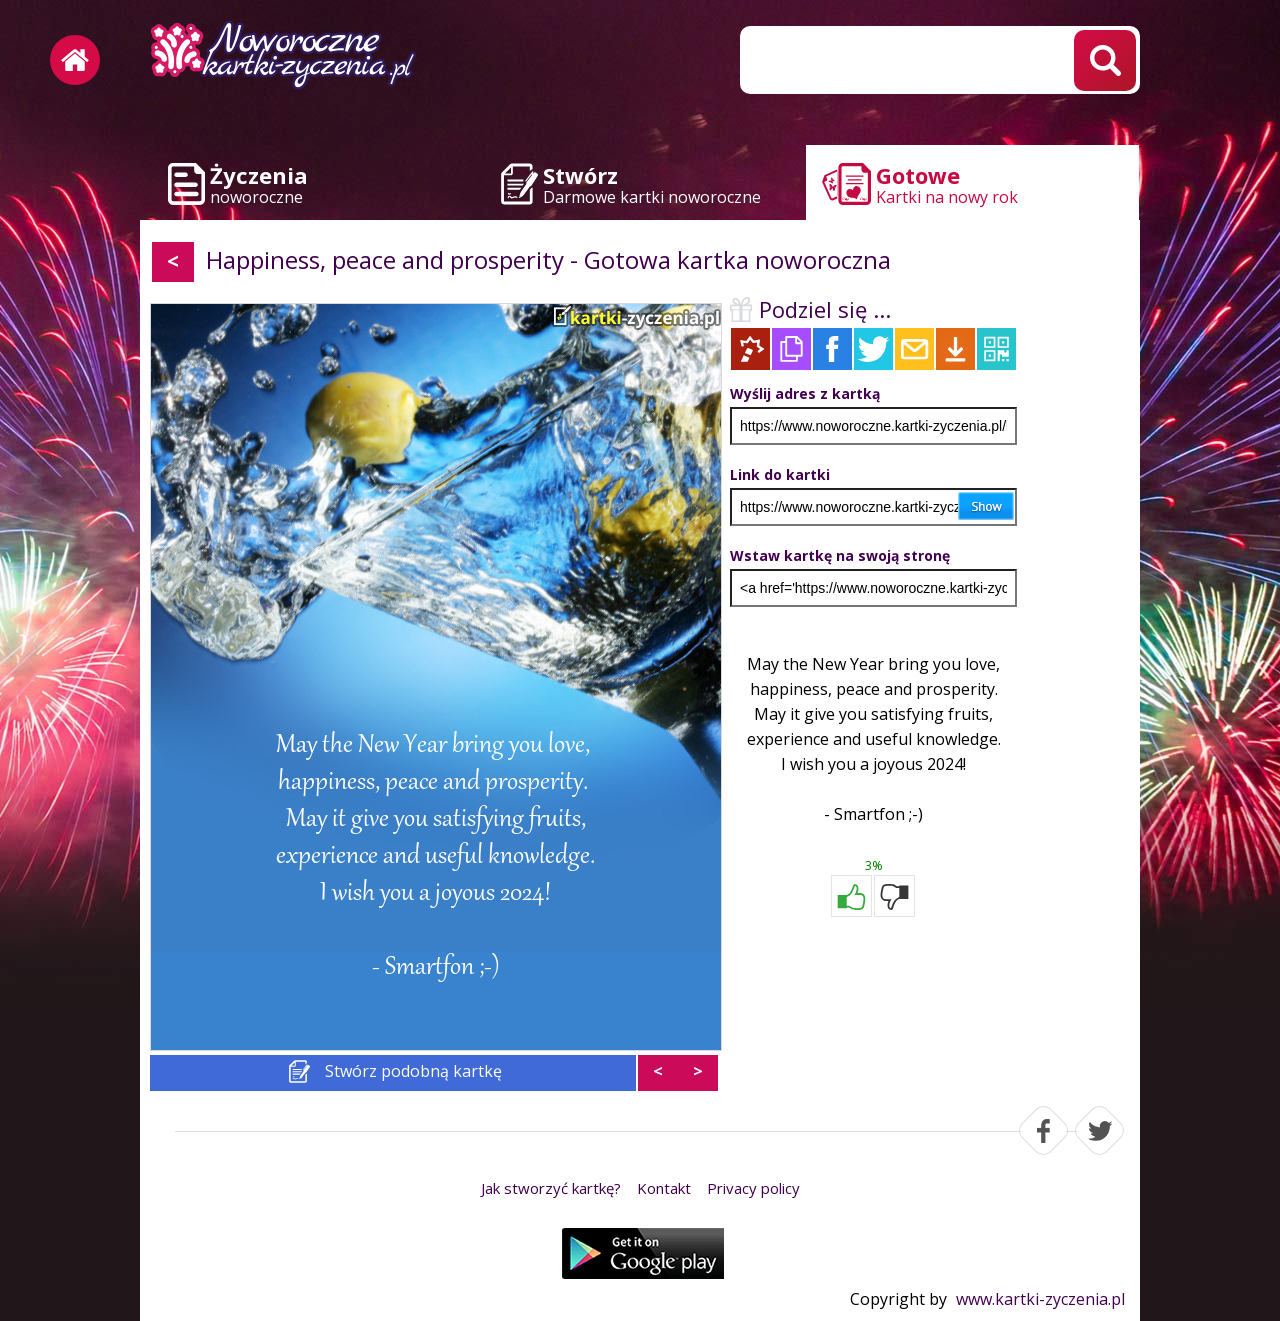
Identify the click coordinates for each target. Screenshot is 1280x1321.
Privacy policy (753, 1188)
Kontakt (664, 1188)
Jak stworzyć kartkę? (551, 1188)
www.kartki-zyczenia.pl (1040, 1299)
